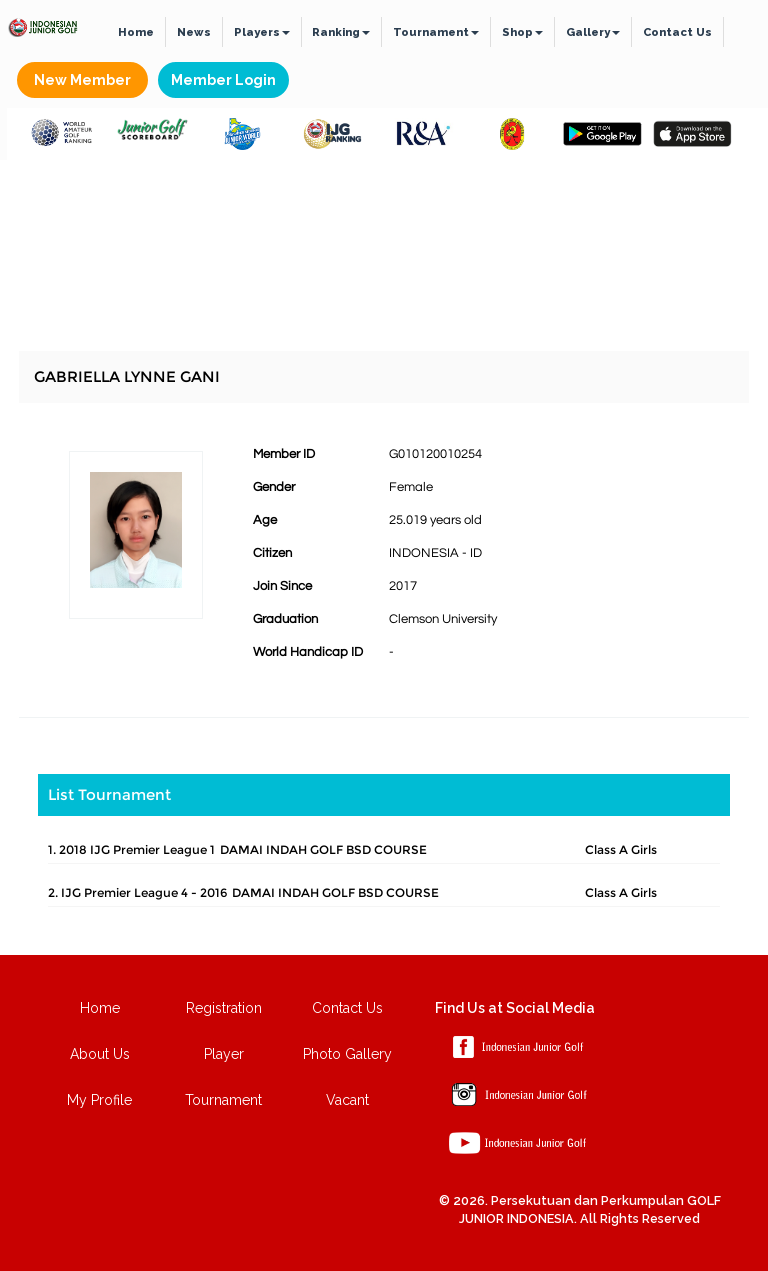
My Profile (99, 1100)
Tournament (436, 32)
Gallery (593, 32)
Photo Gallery (347, 1054)
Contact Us (677, 32)
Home (136, 32)
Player (224, 1054)
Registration (224, 1008)
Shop (522, 32)
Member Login (223, 80)
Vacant (347, 1100)
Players (262, 32)
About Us (100, 1054)
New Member (82, 80)
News (194, 32)
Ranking (341, 32)
